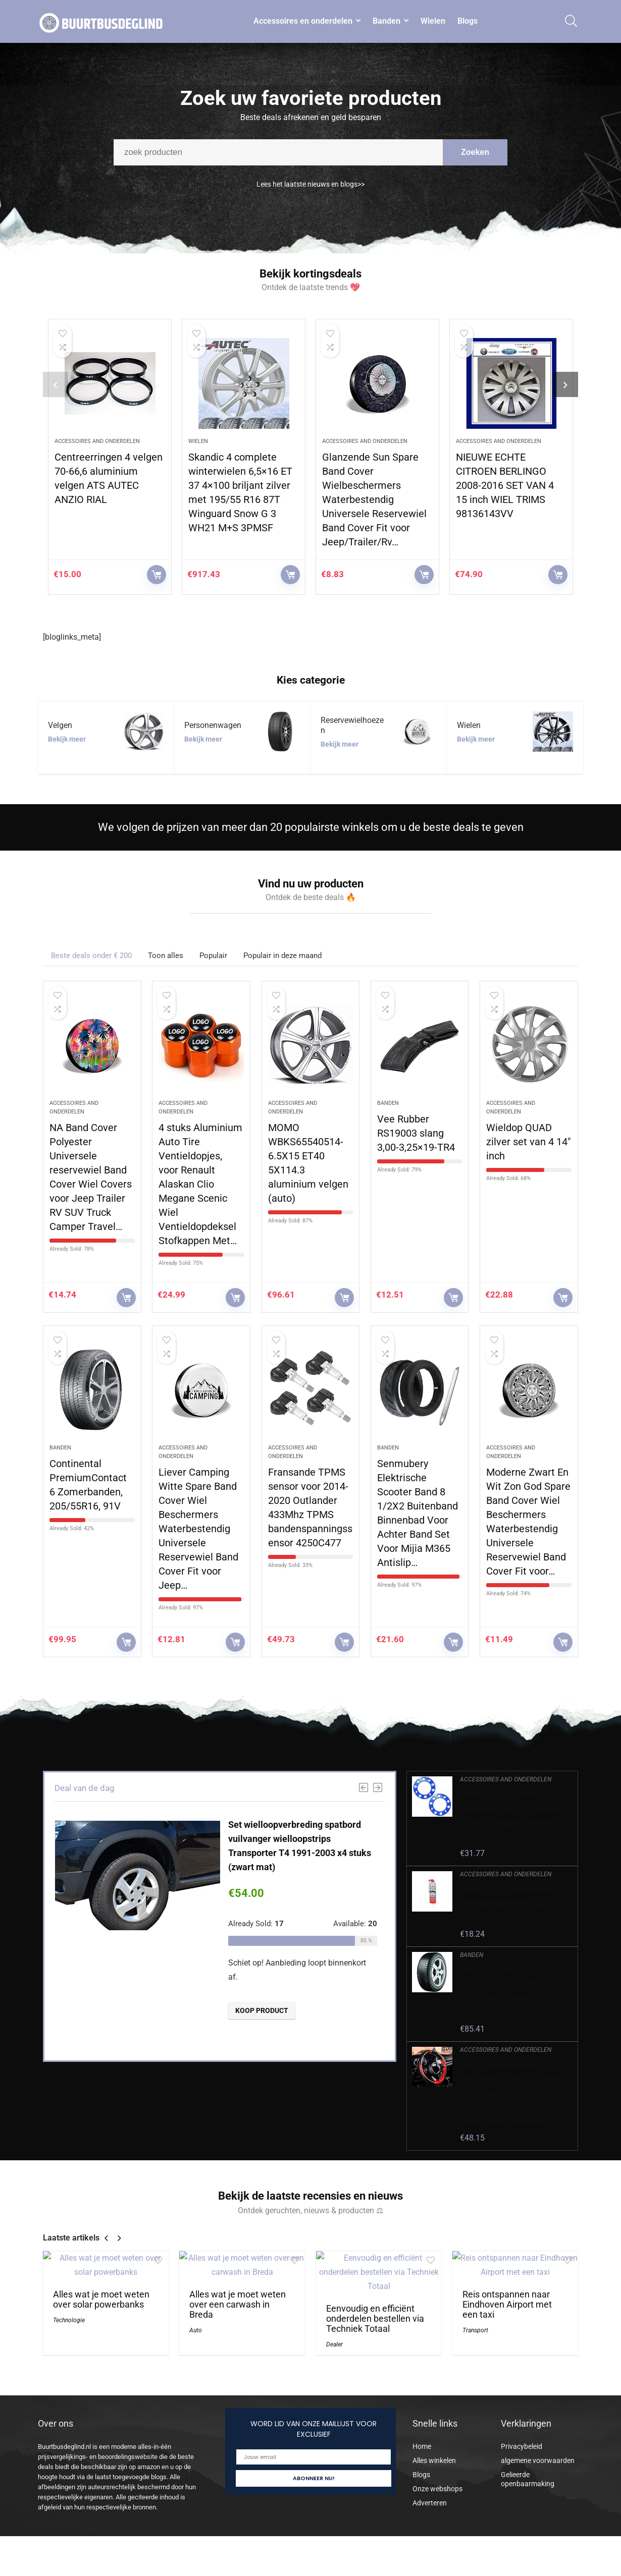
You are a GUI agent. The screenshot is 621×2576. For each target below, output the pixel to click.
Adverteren (429, 2503)
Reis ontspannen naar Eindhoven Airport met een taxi (507, 2304)
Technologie (69, 2320)
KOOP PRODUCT (156, 575)
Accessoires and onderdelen (97, 441)
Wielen (433, 21)
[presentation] (55, 384)
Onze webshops (437, 2489)
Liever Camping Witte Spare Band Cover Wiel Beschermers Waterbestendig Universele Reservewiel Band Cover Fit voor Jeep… (198, 1528)
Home (421, 2446)
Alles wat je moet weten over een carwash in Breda (237, 2304)
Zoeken (475, 158)
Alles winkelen (434, 2460)
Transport (475, 2330)
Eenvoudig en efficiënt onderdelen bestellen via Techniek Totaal (375, 2319)
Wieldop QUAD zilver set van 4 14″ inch (528, 1142)
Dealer (334, 2344)
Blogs (467, 21)
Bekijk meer (67, 739)
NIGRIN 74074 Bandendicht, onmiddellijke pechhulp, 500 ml (509, 1903)
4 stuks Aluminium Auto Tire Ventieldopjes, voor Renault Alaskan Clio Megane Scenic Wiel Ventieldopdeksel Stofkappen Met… (200, 1184)
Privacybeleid (521, 2446)
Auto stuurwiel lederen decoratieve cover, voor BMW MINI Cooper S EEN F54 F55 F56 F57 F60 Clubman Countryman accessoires (511, 2093)
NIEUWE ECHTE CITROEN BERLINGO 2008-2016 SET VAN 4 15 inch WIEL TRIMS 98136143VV (505, 485)
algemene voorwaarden (538, 2460)
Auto (195, 2330)
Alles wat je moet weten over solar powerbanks (101, 2299)
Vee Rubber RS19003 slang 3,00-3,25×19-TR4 (416, 1133)
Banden (386, 21)
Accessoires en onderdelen (302, 21)
